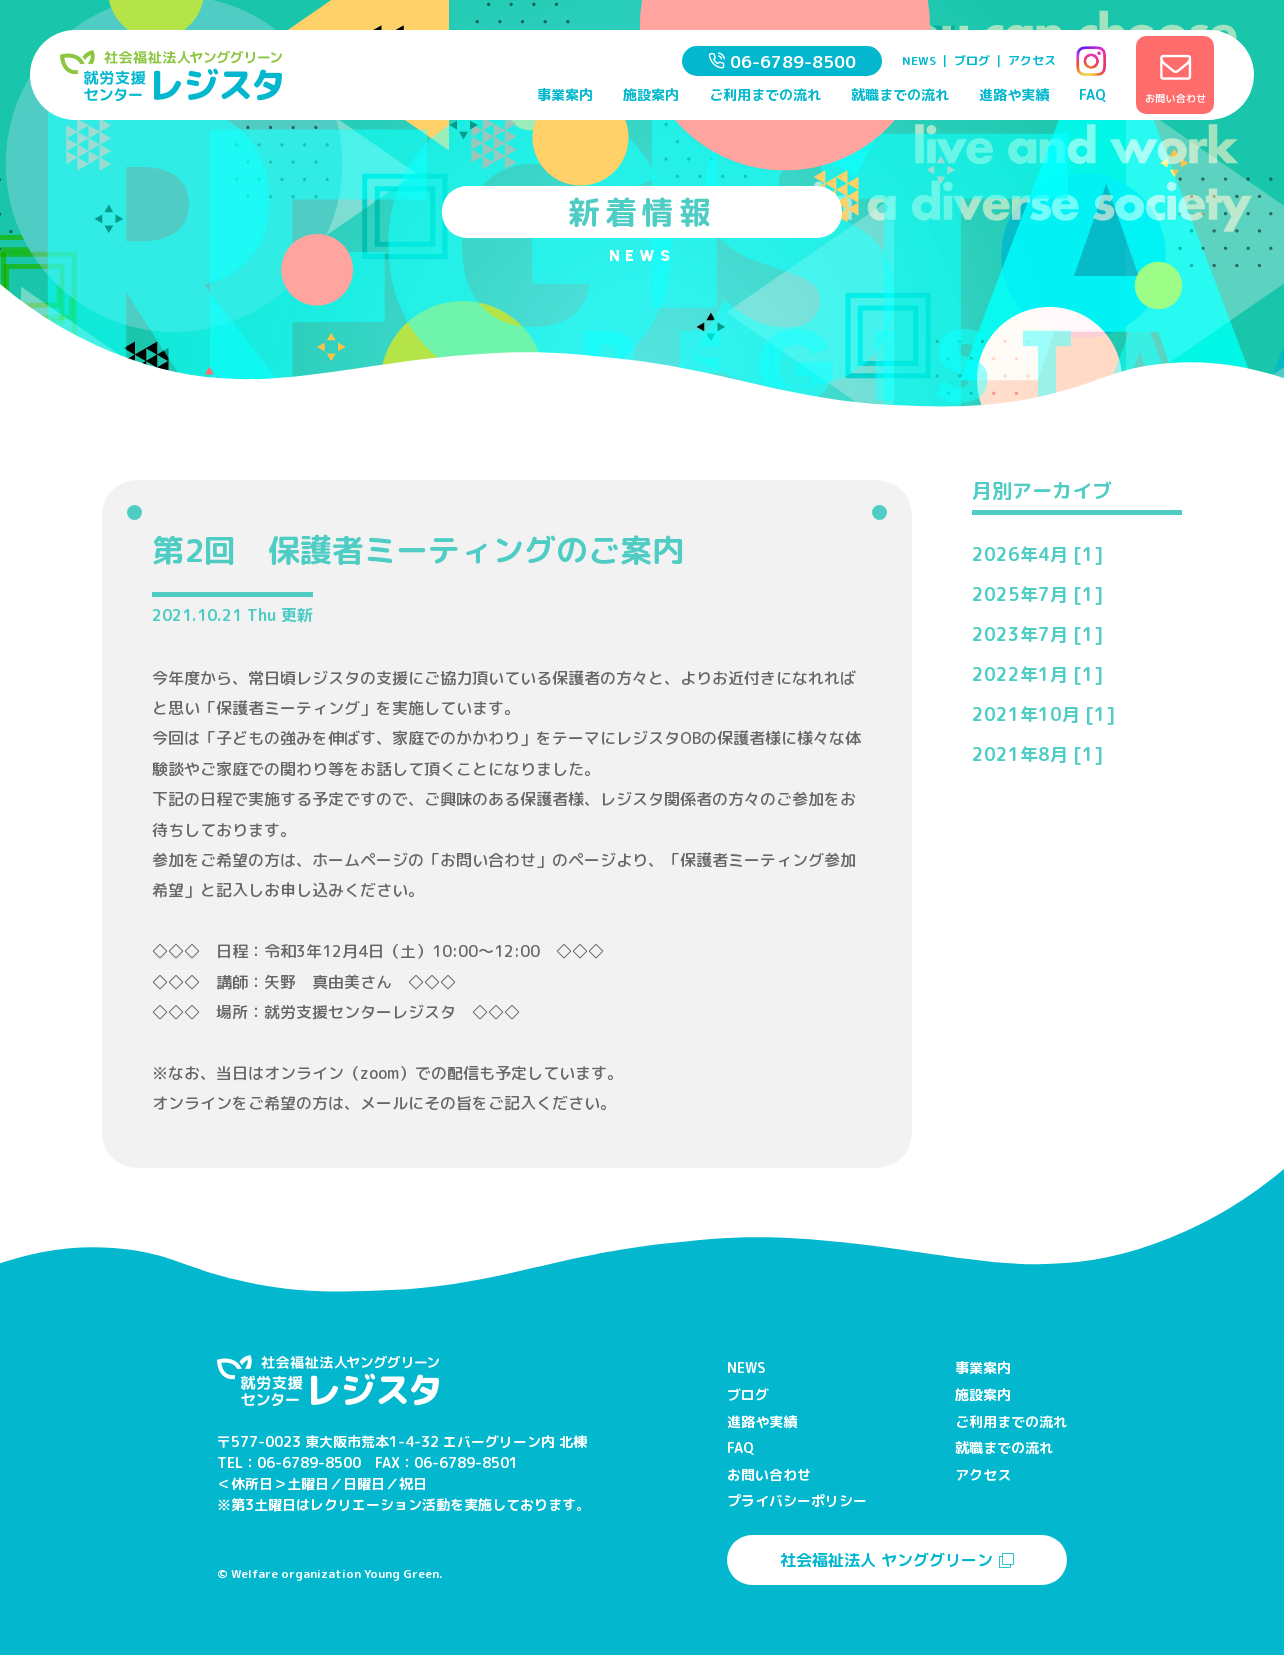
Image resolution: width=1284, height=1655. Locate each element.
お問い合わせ (769, 1474)
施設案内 (651, 94)
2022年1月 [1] (1037, 674)
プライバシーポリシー (797, 1500)
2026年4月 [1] (1037, 554)
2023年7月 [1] (1037, 634)
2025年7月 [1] (1037, 594)
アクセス (1032, 60)
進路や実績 (1014, 94)
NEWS (919, 60)
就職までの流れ (900, 94)
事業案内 (565, 94)
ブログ (972, 60)
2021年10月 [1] (1043, 714)
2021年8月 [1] (1037, 754)
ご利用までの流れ (765, 94)
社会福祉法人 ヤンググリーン (897, 1560)
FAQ (1092, 94)
